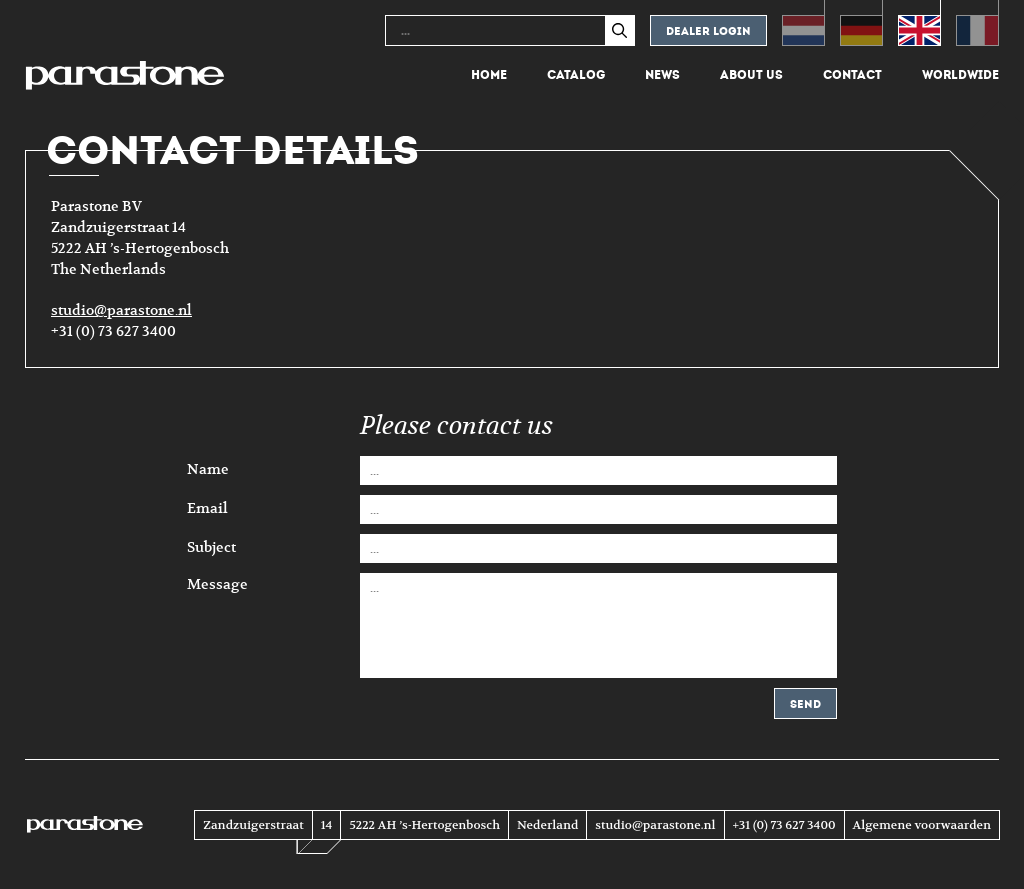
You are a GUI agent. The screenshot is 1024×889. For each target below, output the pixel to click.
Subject (211, 548)
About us (751, 75)
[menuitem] (803, 23)
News (662, 75)
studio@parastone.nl (121, 310)
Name (208, 470)
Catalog (576, 75)
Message (217, 583)
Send (805, 704)
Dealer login (708, 31)
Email (207, 509)
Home (489, 75)
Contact (852, 75)
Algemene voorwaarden (922, 825)
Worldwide (960, 75)
